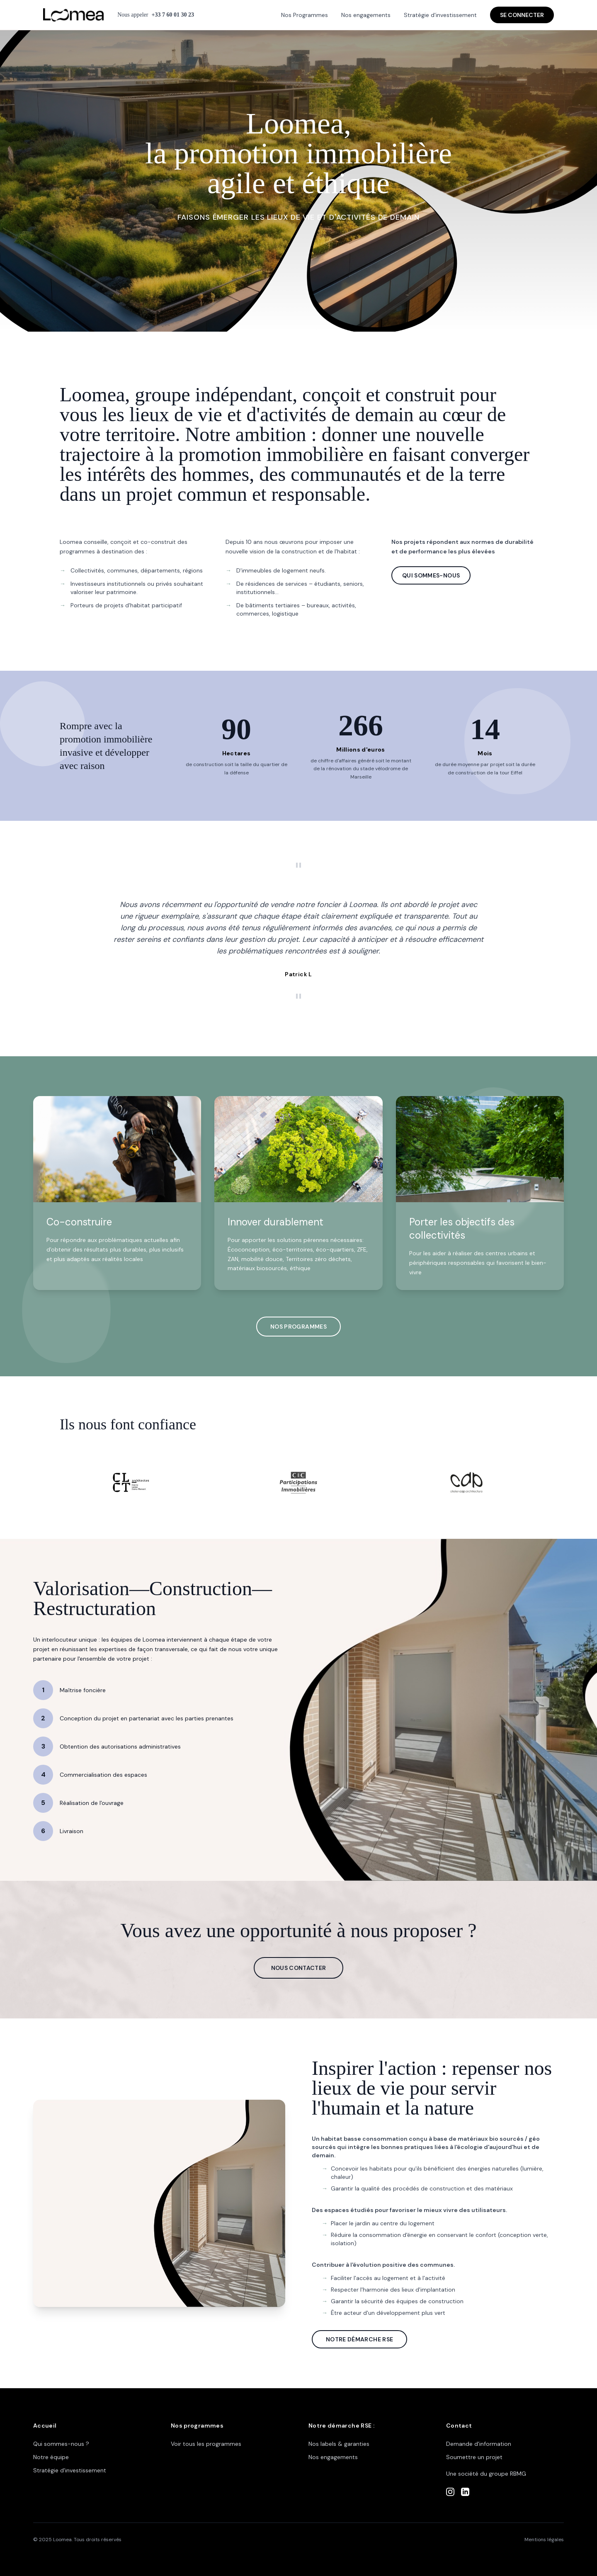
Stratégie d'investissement (440, 15)
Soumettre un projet (474, 2457)
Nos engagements (366, 15)
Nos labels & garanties (338, 2443)
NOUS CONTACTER (298, 1968)
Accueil (44, 2425)
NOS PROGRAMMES (298, 1326)
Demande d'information (478, 2443)
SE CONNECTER (522, 15)
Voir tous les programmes (206, 2443)
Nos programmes (197, 2425)
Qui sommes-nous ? (61, 2443)
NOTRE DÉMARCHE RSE (359, 2339)
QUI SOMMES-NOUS (431, 575)
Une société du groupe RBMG (486, 2473)
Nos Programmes (304, 15)
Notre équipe (51, 2457)
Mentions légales (544, 2539)
